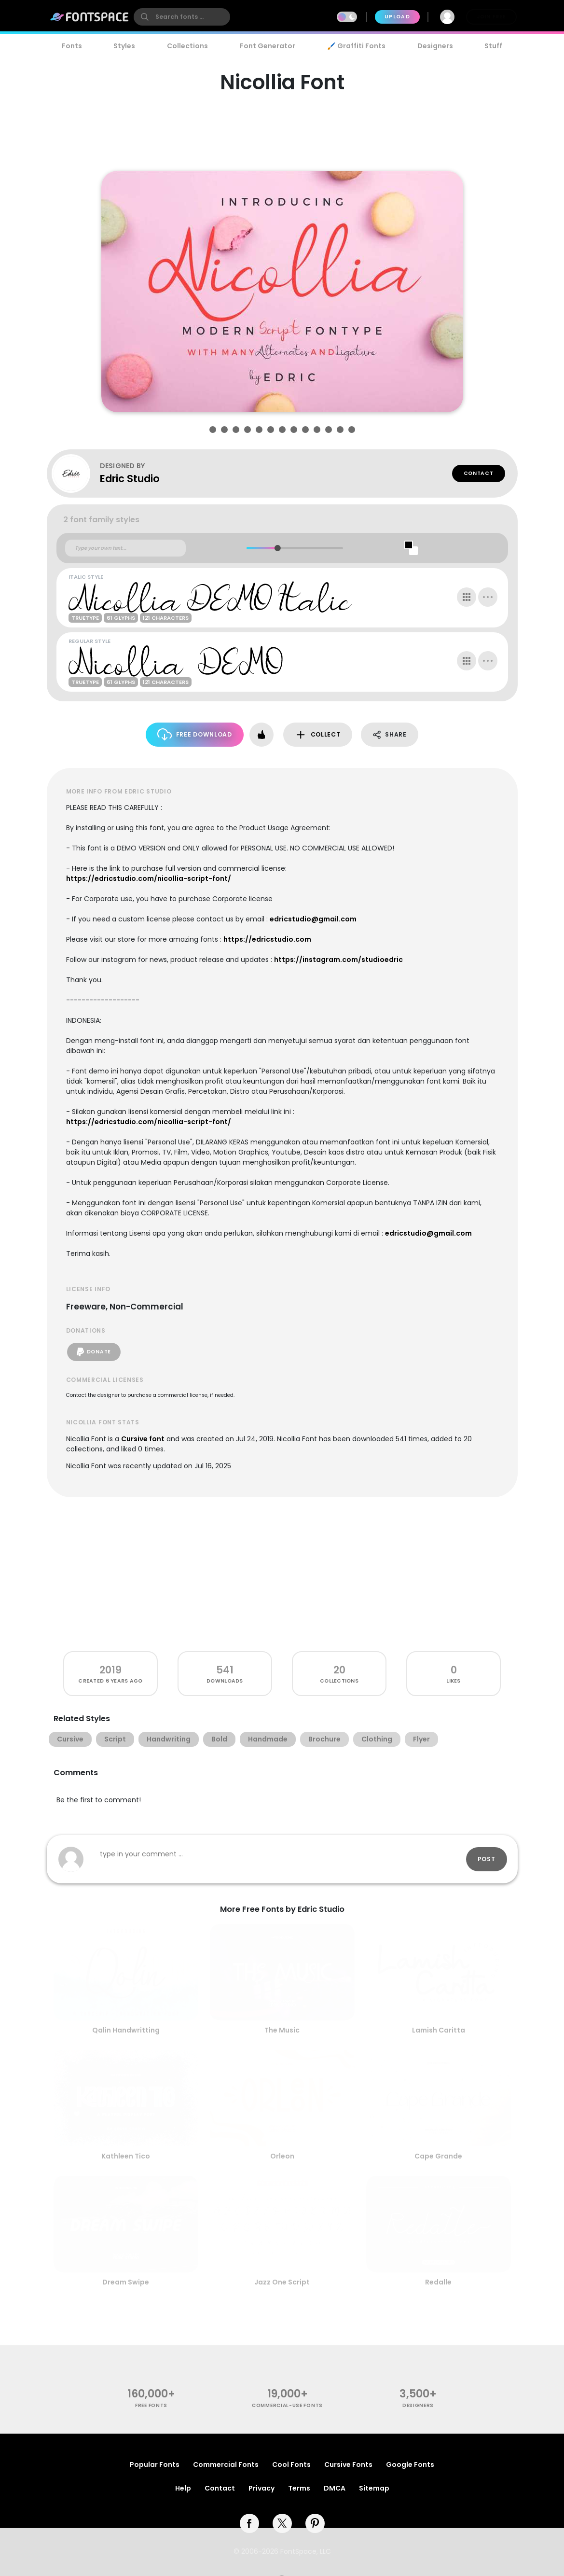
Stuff (493, 46)
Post (486, 1859)
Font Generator (267, 46)
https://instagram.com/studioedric (338, 959)
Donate (94, 1352)
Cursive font (143, 1439)
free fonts (151, 2405)
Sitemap (374, 2488)
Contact (479, 473)
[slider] (278, 548)
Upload (397, 16)
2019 (110, 1670)
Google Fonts (410, 2464)
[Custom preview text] (125, 548)
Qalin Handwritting (126, 2030)
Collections (187, 46)
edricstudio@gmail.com (313, 919)
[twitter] (282, 2523)
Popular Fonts (154, 2464)
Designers (435, 46)
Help (183, 2488)
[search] (182, 17)
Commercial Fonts (226, 2464)
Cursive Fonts (348, 2464)
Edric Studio (130, 479)
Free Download (194, 734)
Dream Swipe (125, 2282)
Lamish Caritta (438, 2030)
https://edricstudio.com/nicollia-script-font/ (148, 878)
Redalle (438, 2282)
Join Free (491, 16)
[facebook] (249, 2523)
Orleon (282, 2156)
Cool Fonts (291, 2464)
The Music (282, 2030)
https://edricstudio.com (267, 939)
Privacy (261, 2488)
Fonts (72, 46)
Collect (318, 735)
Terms (299, 2488)
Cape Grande (438, 2156)
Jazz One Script (282, 2282)
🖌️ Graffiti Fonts (356, 46)
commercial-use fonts (287, 2405)
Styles (124, 46)
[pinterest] (315, 2523)
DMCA (334, 2488)
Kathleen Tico (125, 2156)
